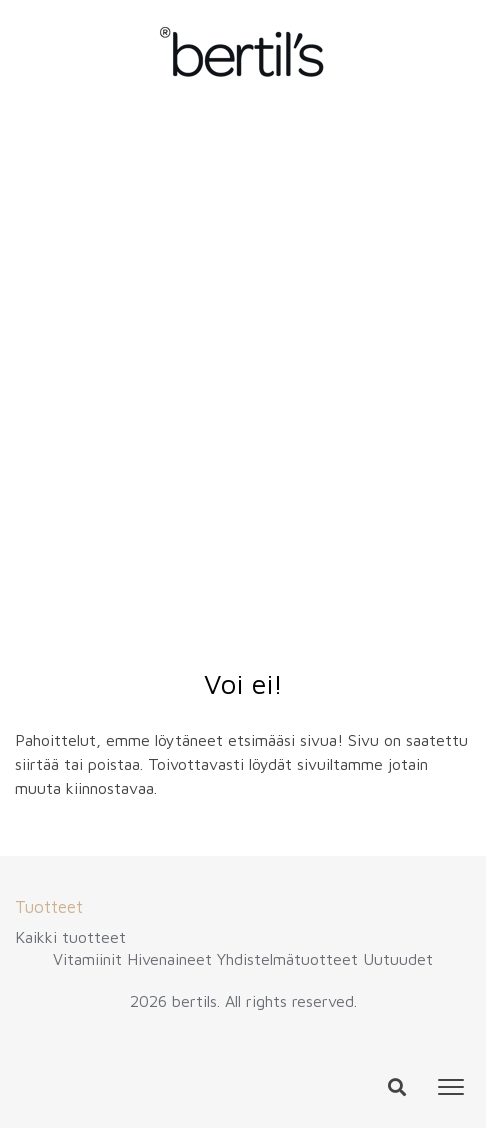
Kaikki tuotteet (70, 937)
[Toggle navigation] (451, 1087)
